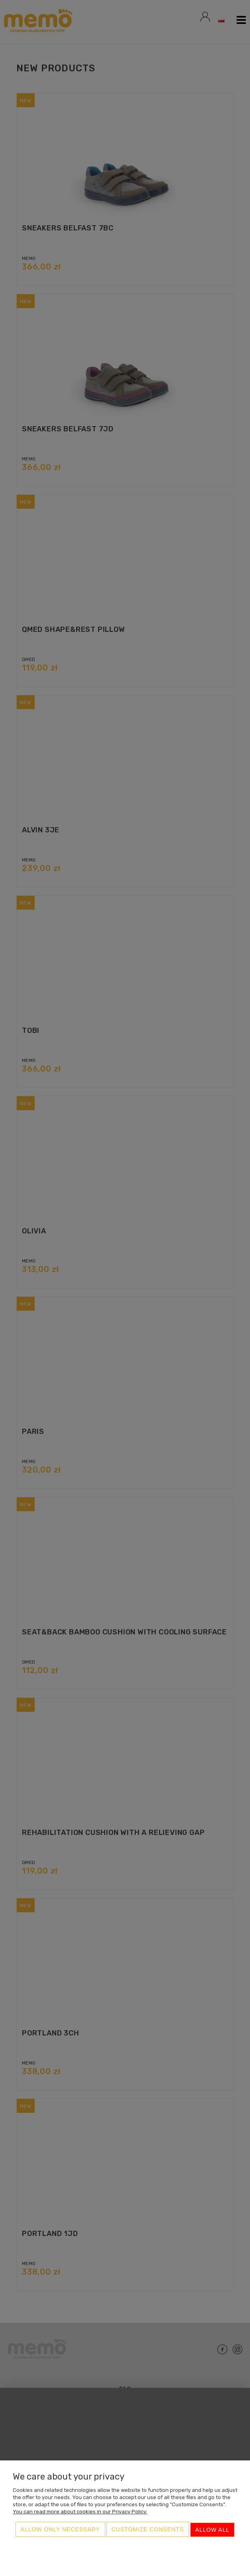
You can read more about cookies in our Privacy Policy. (80, 2513)
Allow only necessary (60, 2530)
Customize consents (148, 2530)
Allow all (212, 2530)
